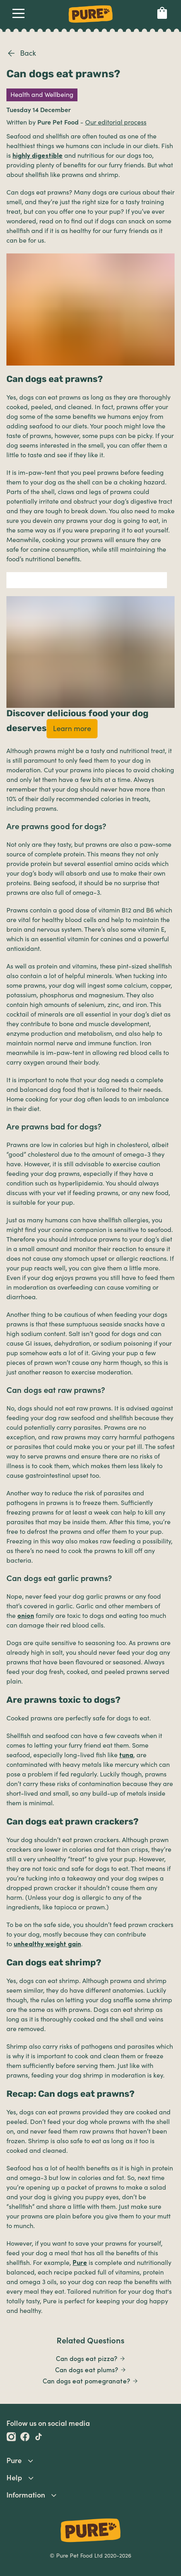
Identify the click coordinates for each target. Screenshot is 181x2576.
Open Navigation (17, 13)
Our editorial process (115, 122)
